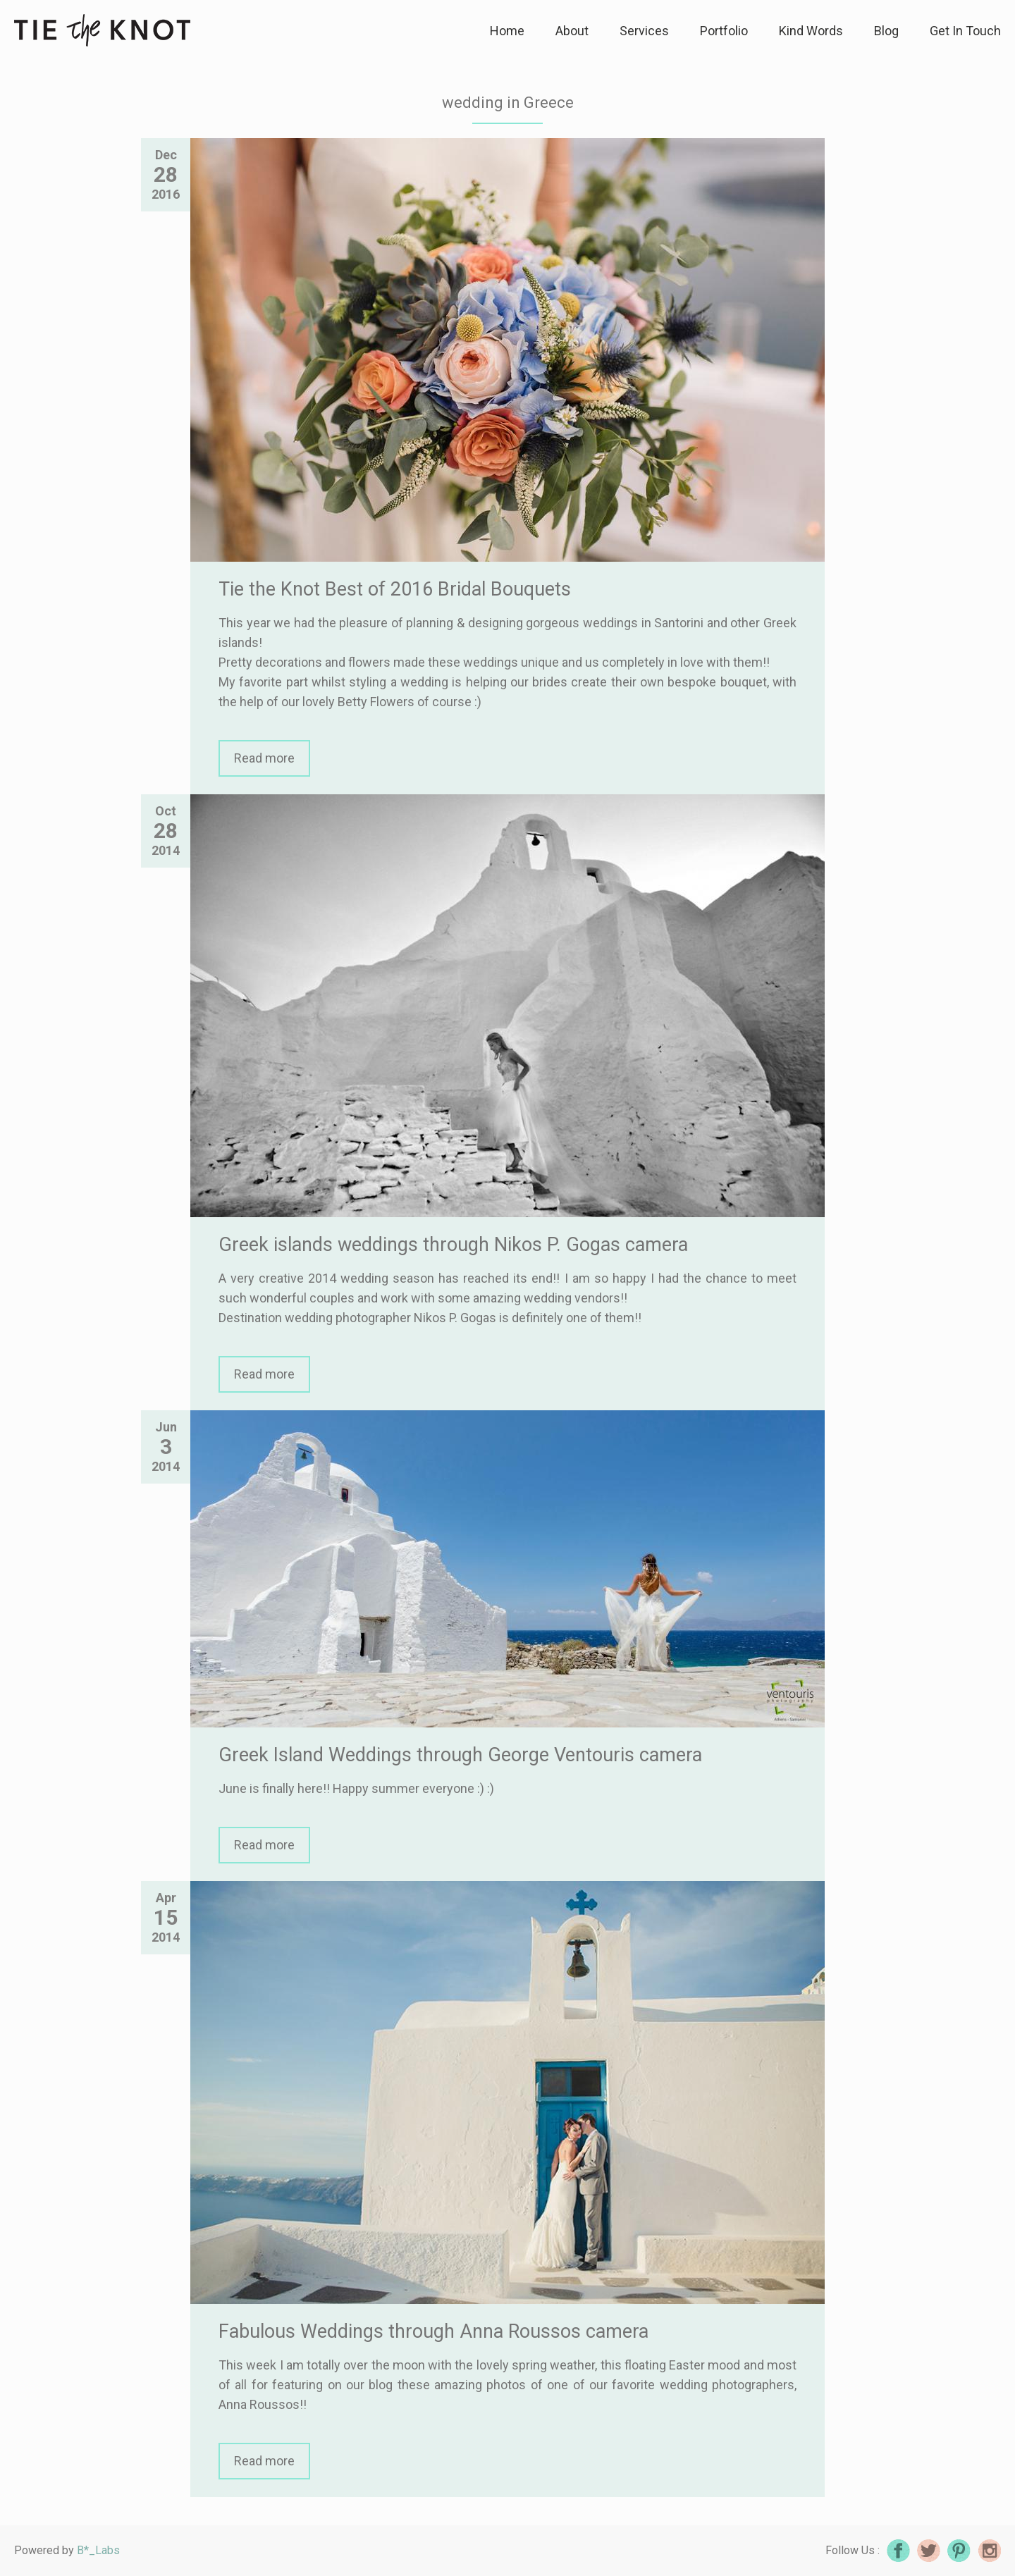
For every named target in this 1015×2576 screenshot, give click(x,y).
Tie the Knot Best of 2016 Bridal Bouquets (395, 589)
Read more (264, 758)
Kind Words (811, 30)
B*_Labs (98, 2550)
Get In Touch (965, 30)
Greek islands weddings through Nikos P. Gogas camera (453, 1244)
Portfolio (724, 30)
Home (507, 30)
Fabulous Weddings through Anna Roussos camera (433, 2331)
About (572, 30)
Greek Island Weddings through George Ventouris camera (460, 1755)
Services (644, 30)
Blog (886, 30)
